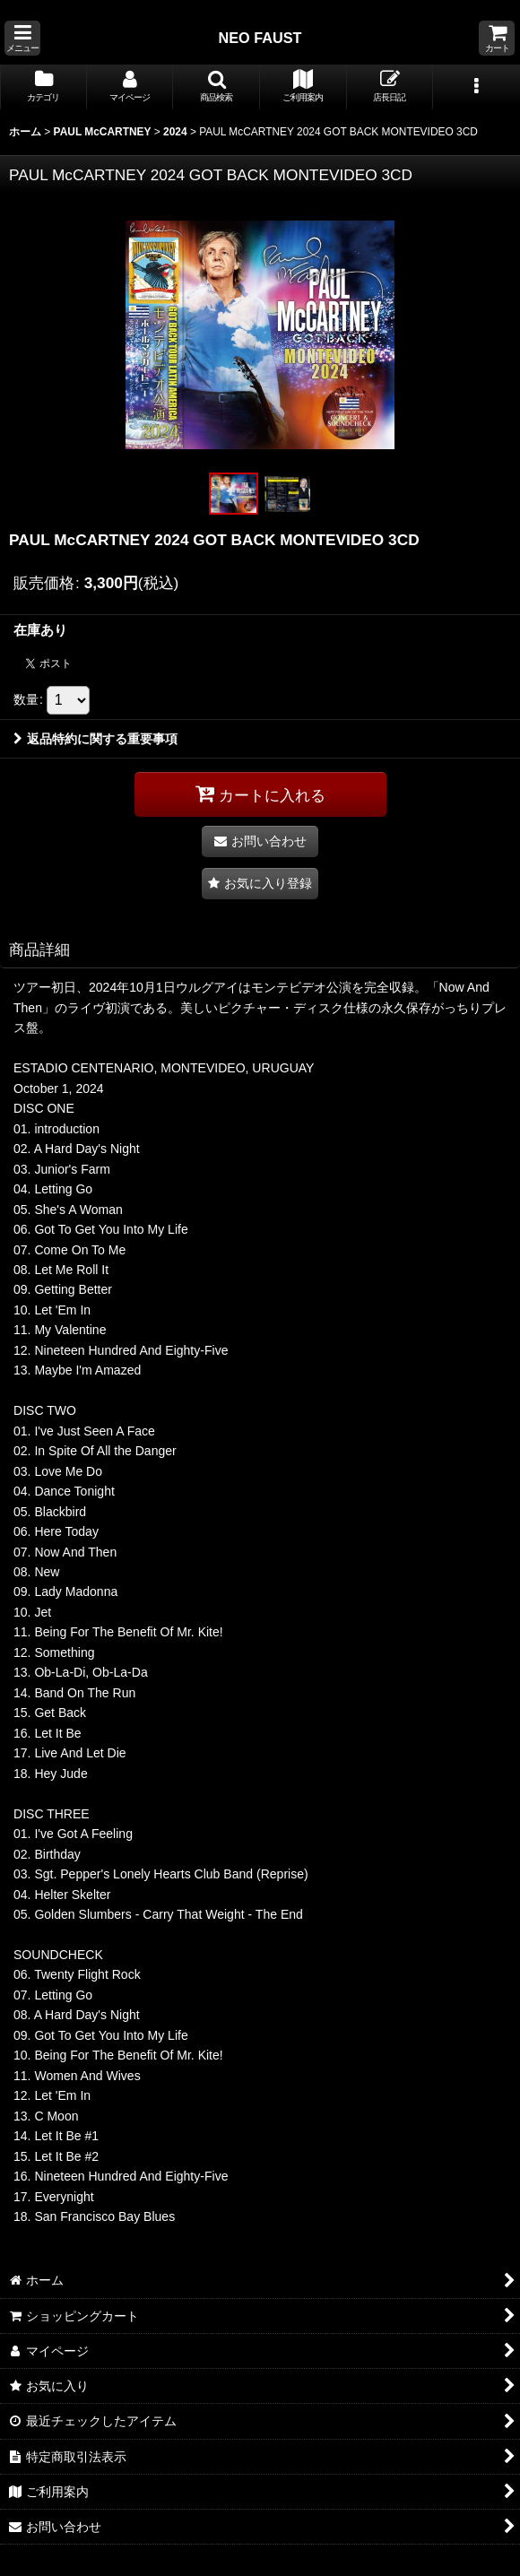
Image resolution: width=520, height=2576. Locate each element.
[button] (22, 38)
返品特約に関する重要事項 (95, 739)
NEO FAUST (259, 38)
